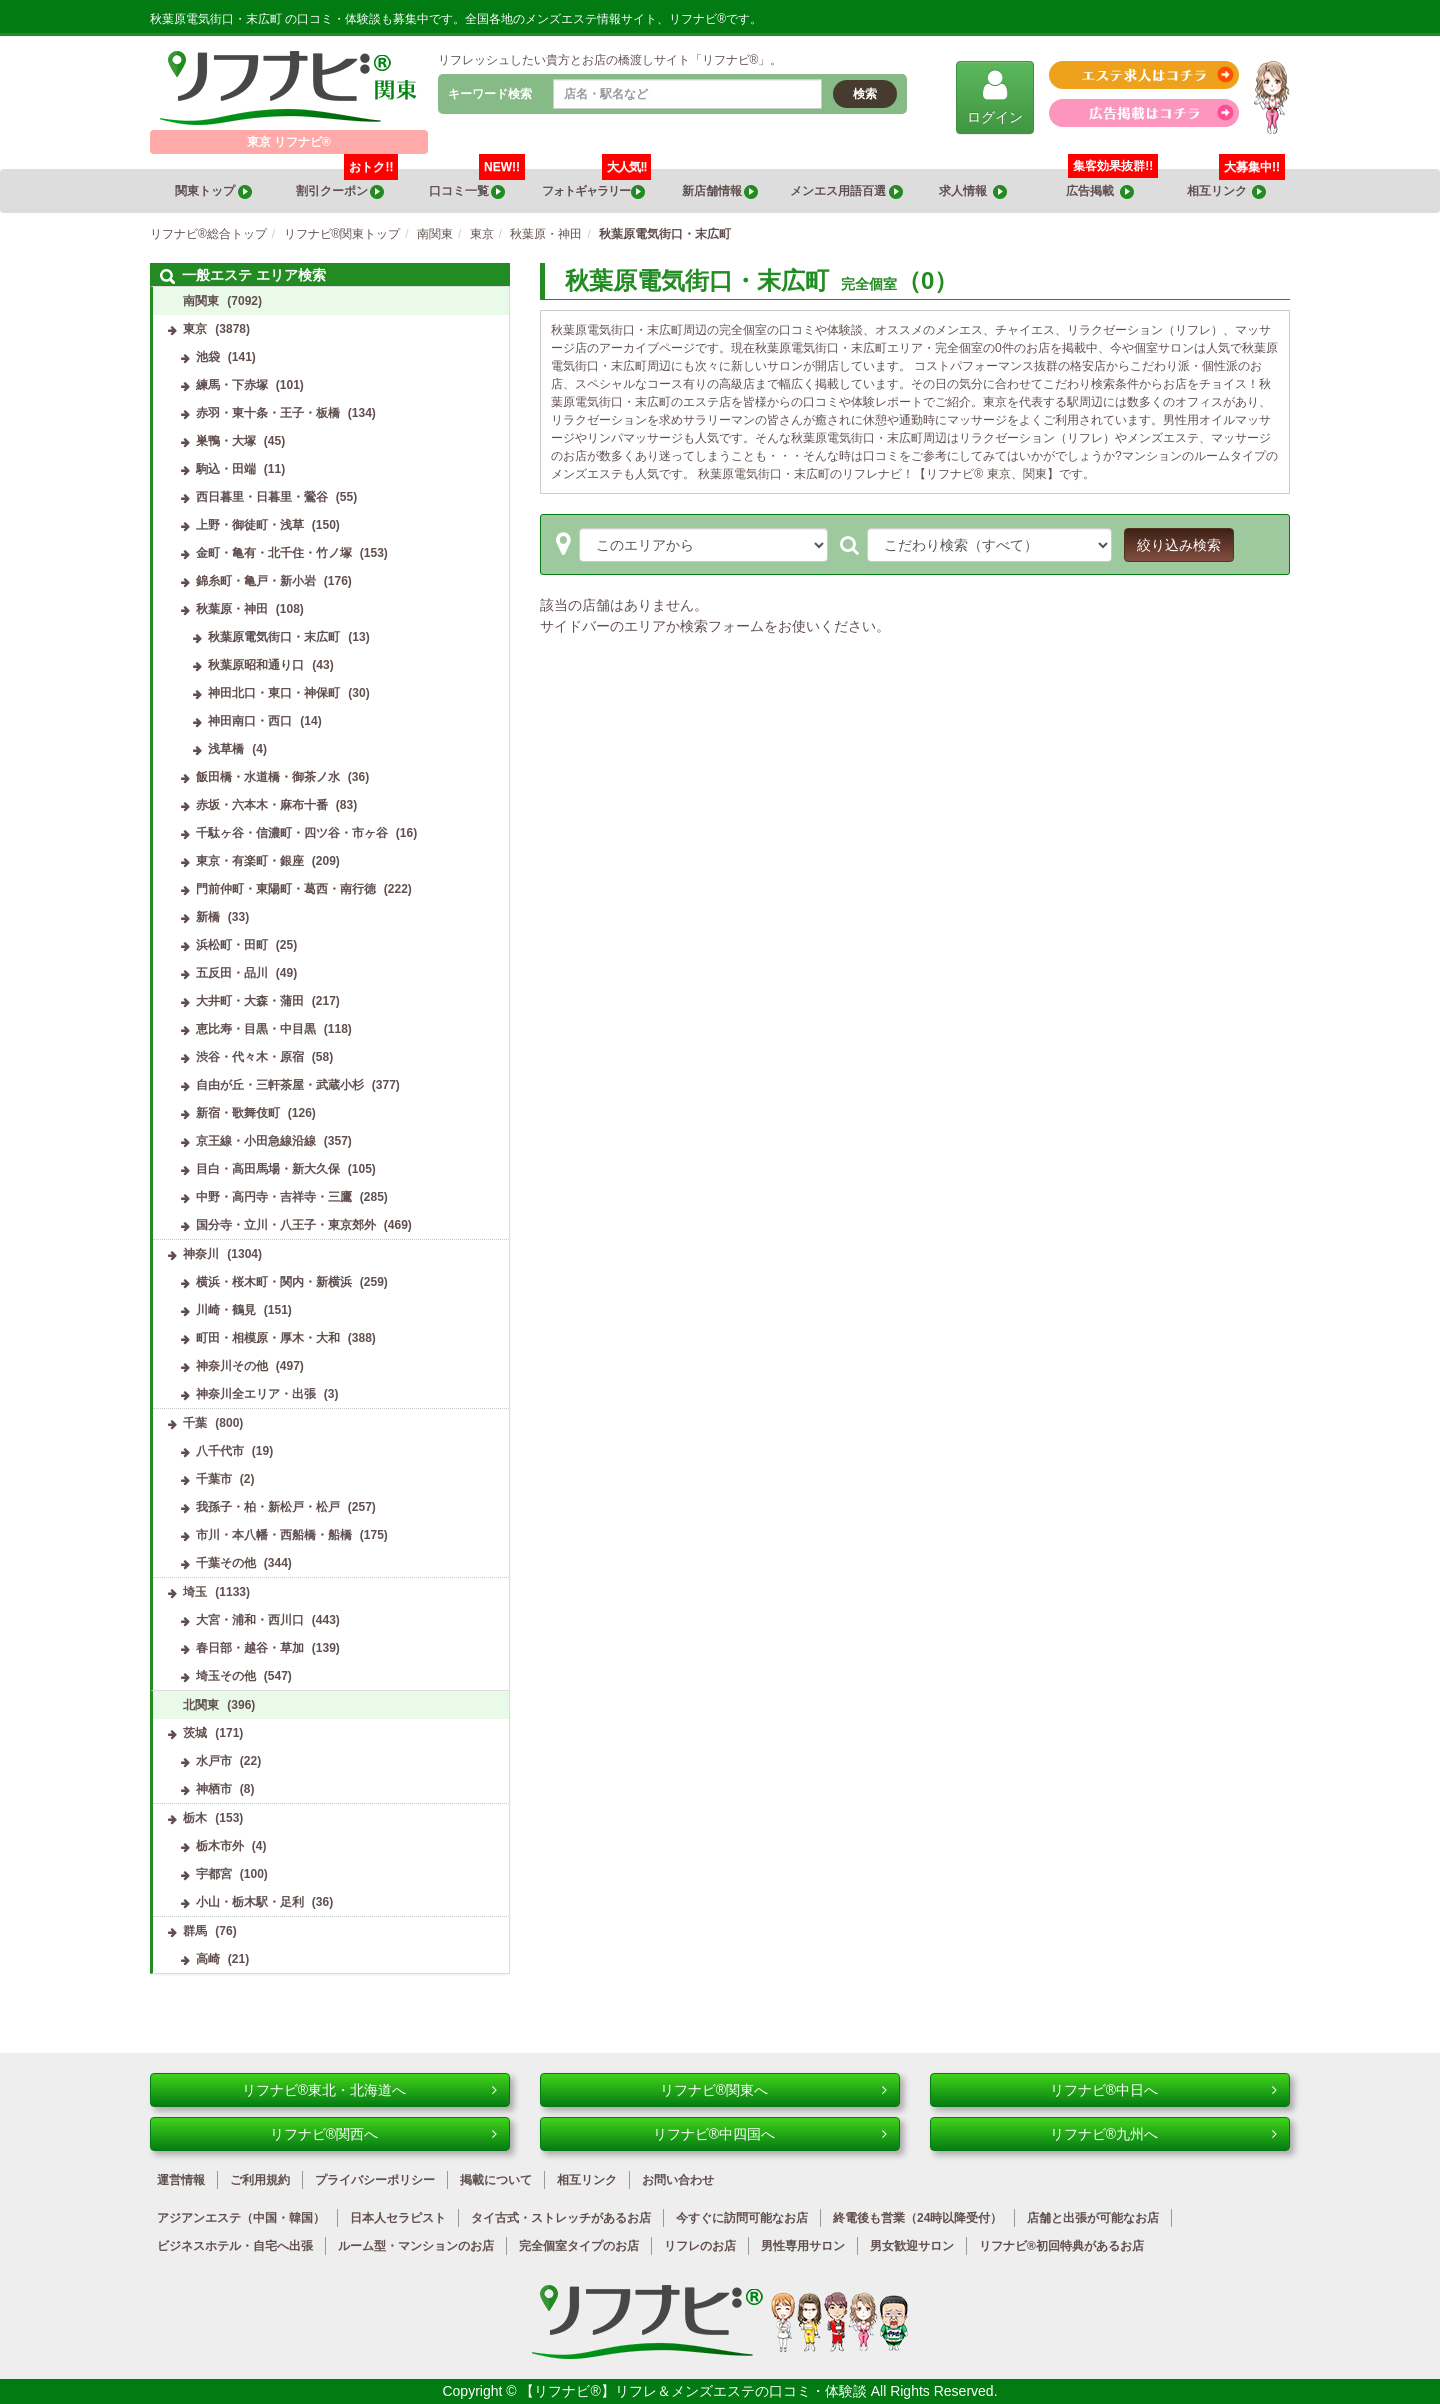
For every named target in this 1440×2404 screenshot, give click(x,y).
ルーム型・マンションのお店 (416, 2246)
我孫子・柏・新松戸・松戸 (268, 1507)
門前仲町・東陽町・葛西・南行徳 (286, 889)
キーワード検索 (490, 94)
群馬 (195, 1931)
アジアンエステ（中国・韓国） (241, 2218)
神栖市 (214, 1789)
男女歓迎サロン (912, 2246)
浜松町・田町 (232, 945)
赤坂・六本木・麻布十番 (262, 805)
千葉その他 (226, 1563)
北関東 (201, 1705)
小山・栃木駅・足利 (250, 1902)
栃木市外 (220, 1846)
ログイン (995, 96)
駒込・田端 (226, 469)
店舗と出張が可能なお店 (1093, 2218)
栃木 (195, 1818)
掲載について (496, 2180)
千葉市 (214, 1479)
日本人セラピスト (398, 2218)
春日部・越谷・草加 (250, 1648)
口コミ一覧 (477, 184)
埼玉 (195, 1592)
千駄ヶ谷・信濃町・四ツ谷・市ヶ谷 (292, 833)
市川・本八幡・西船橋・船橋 (274, 1535)
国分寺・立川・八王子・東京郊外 (286, 1225)
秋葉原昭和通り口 (256, 665)
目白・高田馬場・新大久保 (268, 1169)
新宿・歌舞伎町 (238, 1113)
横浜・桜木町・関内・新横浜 (274, 1282)
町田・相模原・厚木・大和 (268, 1338)
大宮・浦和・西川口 (250, 1620)
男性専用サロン (803, 2246)
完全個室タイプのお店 (579, 2246)
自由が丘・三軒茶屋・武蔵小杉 (280, 1085)
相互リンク (1236, 184)
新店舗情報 (720, 191)
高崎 (208, 1959)
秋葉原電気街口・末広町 (274, 637)
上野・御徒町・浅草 (250, 525)
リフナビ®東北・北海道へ (369, 2090)
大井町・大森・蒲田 (250, 1001)
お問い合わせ (678, 2180)
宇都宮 (214, 1874)
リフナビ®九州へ (1163, 2134)
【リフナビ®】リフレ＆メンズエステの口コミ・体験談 (695, 2391)
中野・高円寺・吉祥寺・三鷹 (274, 1197)
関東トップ (213, 191)
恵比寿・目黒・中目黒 (256, 1029)
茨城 (195, 1733)
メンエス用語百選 (846, 191)
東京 (195, 329)
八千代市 (220, 1451)
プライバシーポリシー (375, 2180)
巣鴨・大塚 (226, 441)
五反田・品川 (232, 973)
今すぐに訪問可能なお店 (742, 2218)
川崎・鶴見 (226, 1310)
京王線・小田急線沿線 (256, 1141)
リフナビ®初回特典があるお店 (1061, 2246)
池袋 (208, 357)
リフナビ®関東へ (773, 2090)
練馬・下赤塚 (232, 385)
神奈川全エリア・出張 (256, 1394)
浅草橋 (226, 749)
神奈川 (201, 1254)
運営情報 (181, 2180)
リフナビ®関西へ (383, 2134)
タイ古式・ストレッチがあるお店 (561, 2218)
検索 (865, 94)
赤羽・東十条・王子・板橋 (268, 413)
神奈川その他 (232, 1366)
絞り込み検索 (1179, 545)
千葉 (195, 1423)
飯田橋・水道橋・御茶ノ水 (268, 777)
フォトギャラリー (597, 184)
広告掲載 (1100, 191)
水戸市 (214, 1761)
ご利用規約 (260, 2180)
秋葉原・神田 (232, 609)
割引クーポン (347, 184)
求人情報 (973, 191)
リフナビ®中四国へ (770, 2134)
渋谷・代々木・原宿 (250, 1057)
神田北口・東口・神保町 (274, 693)
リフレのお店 (700, 2246)
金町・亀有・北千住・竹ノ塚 (274, 553)
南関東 (201, 301)
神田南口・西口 (250, 721)
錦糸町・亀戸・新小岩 (256, 581)
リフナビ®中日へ (1163, 2090)
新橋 (208, 917)
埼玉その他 (226, 1676)
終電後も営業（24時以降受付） (917, 2218)
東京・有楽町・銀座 (250, 861)
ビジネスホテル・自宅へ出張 (235, 2246)
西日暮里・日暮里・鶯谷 (262, 497)
